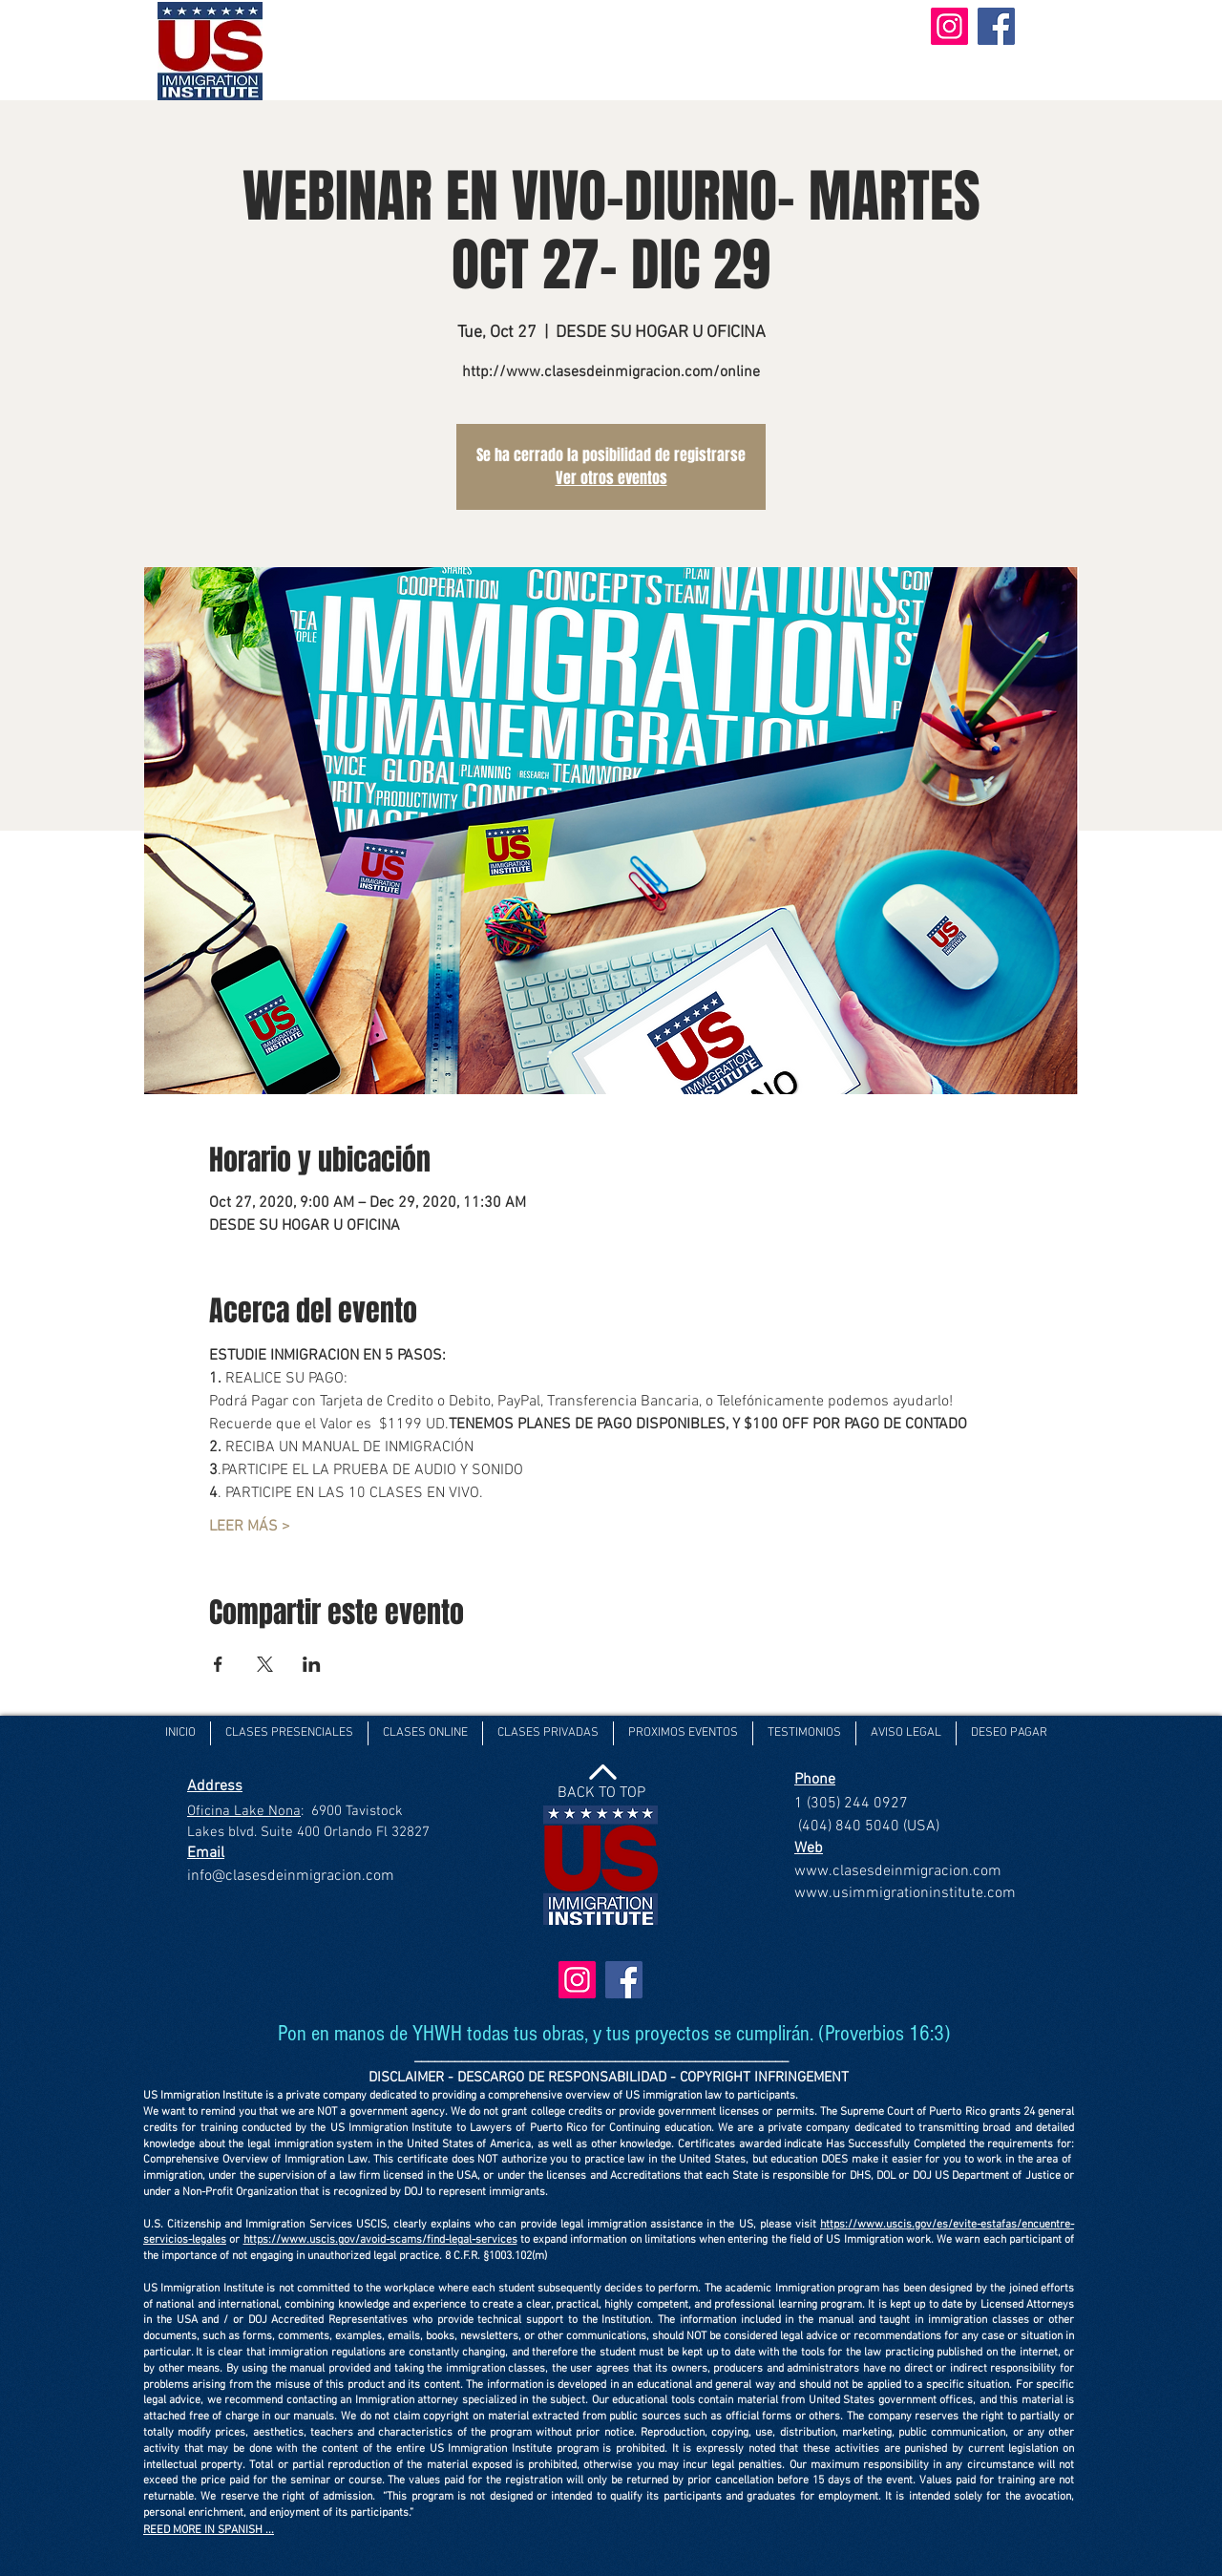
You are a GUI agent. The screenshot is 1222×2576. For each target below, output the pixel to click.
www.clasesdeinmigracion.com (897, 1871)
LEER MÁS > (249, 1526)
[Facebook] (996, 26)
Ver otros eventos (611, 478)
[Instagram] (949, 26)
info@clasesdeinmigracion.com (290, 1876)
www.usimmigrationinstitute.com (905, 1893)
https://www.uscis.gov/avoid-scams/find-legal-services (380, 2240)
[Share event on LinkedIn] (312, 1664)
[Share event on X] (265, 1664)
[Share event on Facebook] (218, 1664)
